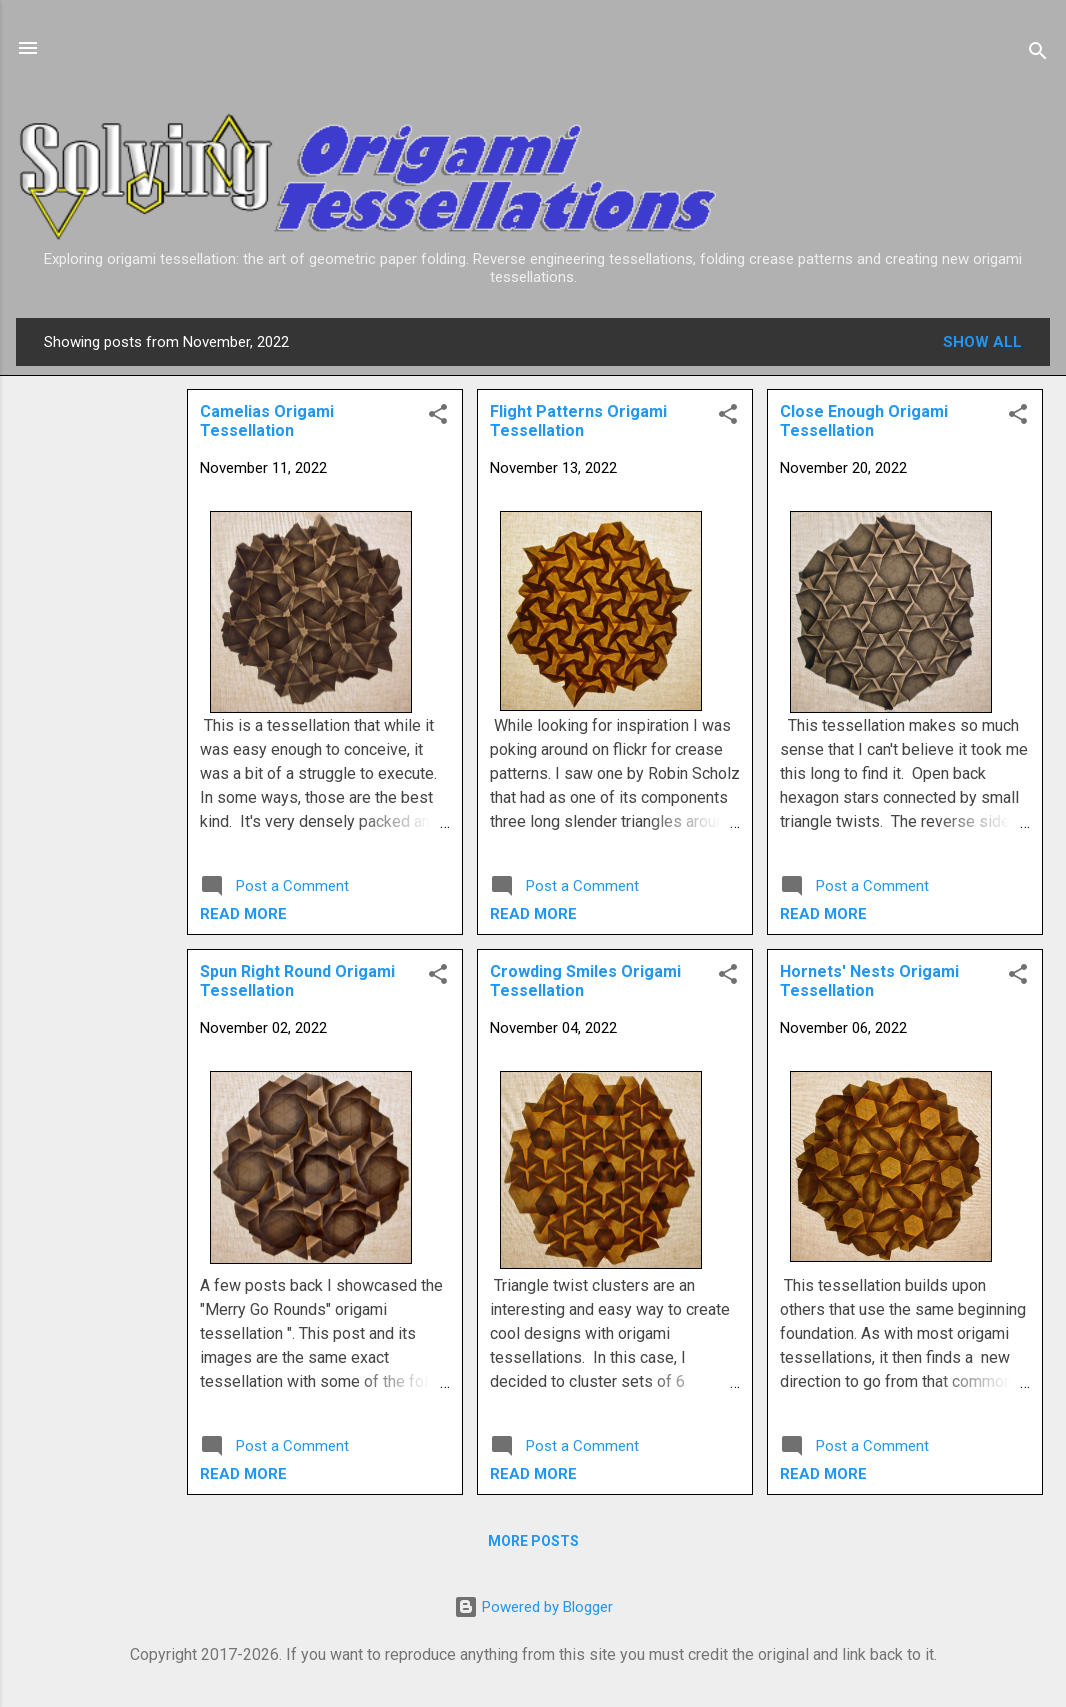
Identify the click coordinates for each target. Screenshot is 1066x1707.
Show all (982, 342)
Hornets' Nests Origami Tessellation (869, 981)
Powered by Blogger (533, 1607)
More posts (533, 1541)
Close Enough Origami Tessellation (864, 421)
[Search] (1038, 54)
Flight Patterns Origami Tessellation (578, 421)
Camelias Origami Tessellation (267, 421)
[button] (1018, 417)
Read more (823, 914)
